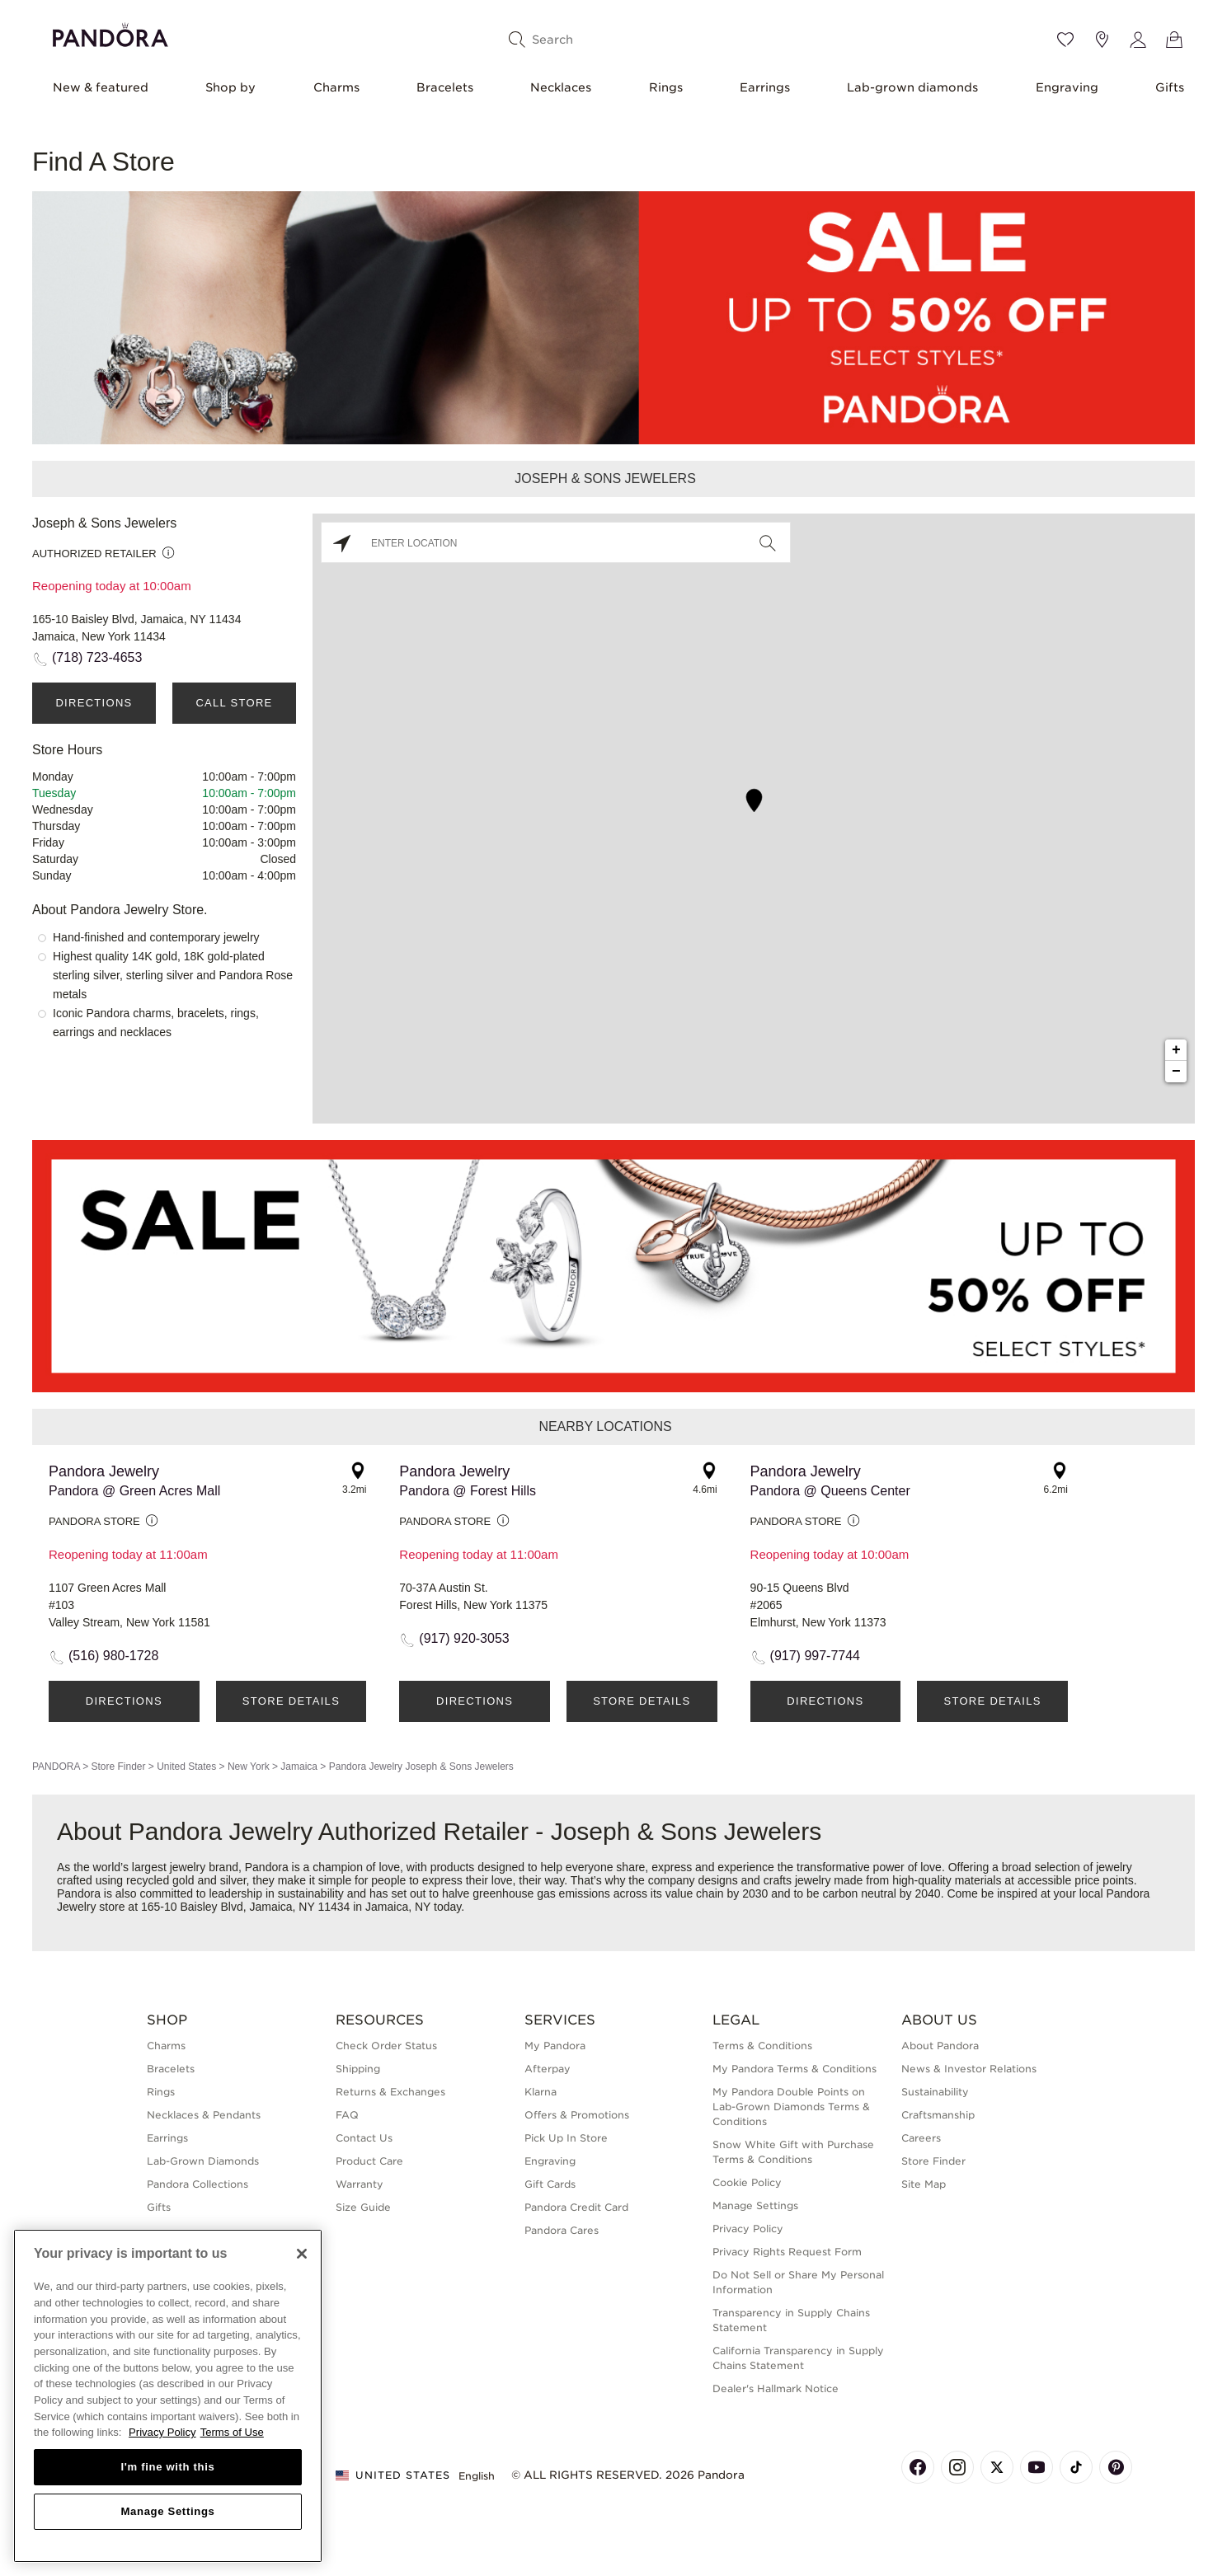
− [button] (1176, 1072)
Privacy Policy (747, 2228)
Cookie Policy (747, 2182)
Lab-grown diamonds (912, 87)
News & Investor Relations (969, 2068)
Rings (666, 87)
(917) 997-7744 (815, 1656)
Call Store (233, 703)
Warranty (359, 2184)
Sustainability (935, 2092)
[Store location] (1102, 39)
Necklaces (560, 87)
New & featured (100, 87)
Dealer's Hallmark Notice (775, 2388)
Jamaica (298, 1766)
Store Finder (118, 1766)
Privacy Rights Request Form (787, 2251)
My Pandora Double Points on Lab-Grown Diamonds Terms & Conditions (791, 2107)
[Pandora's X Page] (996, 2467)
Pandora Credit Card (576, 2207)
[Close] (302, 2254)
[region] (167, 2396)
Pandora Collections (197, 2184)
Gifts (1169, 87)
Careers (921, 2138)
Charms (336, 87)
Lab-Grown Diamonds (203, 2161)
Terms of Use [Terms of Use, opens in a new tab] (232, 2432)
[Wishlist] (1065, 39)
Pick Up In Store (566, 2138)
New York (249, 1766)
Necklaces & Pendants (204, 2115)
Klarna (540, 2092)
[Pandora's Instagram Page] (957, 2467)
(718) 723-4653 (97, 657)
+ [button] (1176, 1050)
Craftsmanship (938, 2115)
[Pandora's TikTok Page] (1076, 2467)
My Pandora (554, 2045)
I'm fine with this (168, 2467)
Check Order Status (386, 2045)
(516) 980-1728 (113, 1656)
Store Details (291, 1701)
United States (186, 1766)
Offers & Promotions (576, 2115)
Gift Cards (550, 2184)
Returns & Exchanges (390, 2092)
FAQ (347, 2115)
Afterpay (547, 2068)
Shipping (358, 2068)
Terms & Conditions (762, 2045)
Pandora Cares (561, 2230)
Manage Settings (755, 2205)
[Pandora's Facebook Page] (917, 2467)
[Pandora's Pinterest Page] (1115, 2467)
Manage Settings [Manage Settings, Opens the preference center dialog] (167, 2511)
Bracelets (444, 87)
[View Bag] (1174, 39)
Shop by (230, 87)
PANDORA (56, 1766)
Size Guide (363, 2207)
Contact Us (364, 2138)
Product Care (369, 2161)
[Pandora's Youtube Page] (1036, 2467)
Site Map (923, 2184)
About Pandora (940, 2045)
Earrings (765, 87)
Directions (93, 703)
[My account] (1138, 39)
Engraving (1067, 87)
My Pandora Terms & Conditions (794, 2068)
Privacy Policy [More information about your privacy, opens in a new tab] (162, 2432)
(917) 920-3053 (464, 1638)
